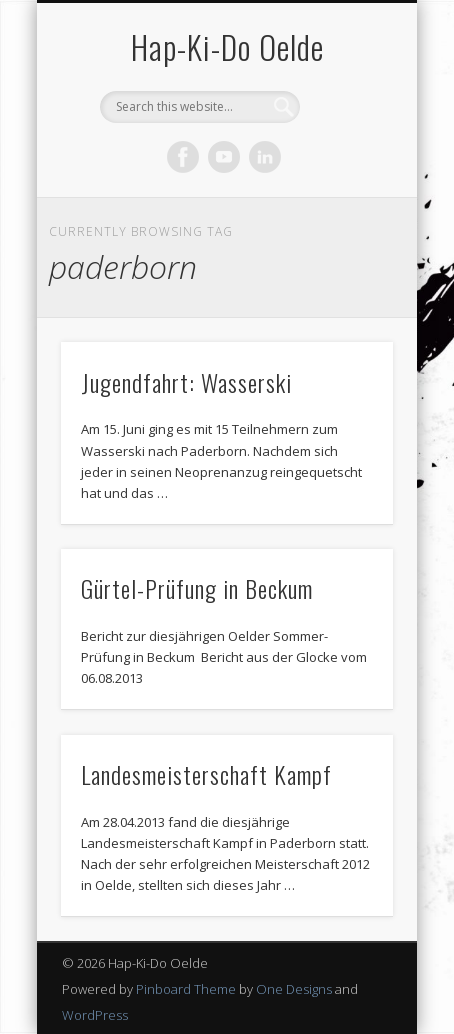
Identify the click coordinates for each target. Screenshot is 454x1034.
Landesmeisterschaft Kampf (206, 774)
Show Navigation (344, 179)
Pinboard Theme (186, 989)
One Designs (294, 989)
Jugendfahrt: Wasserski (186, 382)
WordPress (95, 1015)
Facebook (183, 157)
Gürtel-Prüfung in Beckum (197, 588)
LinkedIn (265, 157)
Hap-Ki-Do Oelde (227, 46)
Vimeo (224, 157)
